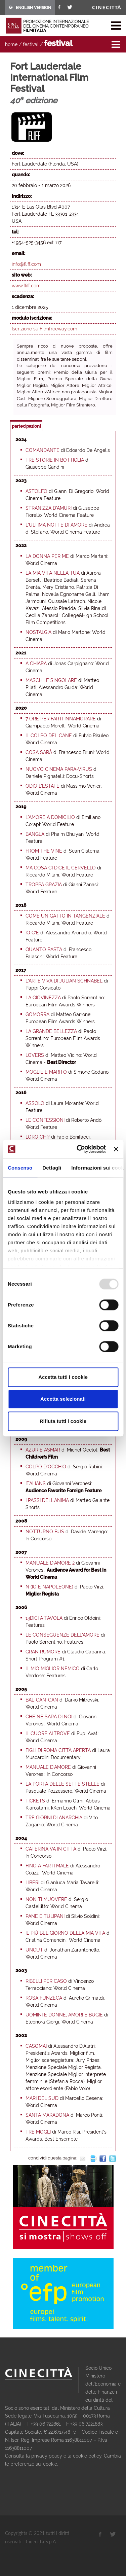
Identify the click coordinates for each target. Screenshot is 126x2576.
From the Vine (44, 851)
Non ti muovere (46, 1899)
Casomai (36, 2046)
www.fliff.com (26, 285)
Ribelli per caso (46, 1981)
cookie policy (87, 2456)
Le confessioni (45, 1120)
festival (31, 44)
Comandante (42, 450)
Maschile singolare (51, 680)
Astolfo (36, 491)
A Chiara (36, 663)
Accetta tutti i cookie (63, 1377)
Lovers (35, 1055)
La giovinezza (43, 997)
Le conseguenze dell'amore (62, 1635)
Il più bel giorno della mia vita (65, 1933)
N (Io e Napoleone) (49, 1586)
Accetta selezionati (63, 1399)
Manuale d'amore (48, 1767)
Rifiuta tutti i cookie (63, 1421)
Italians (36, 1483)
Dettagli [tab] (51, 1168)
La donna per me (47, 556)
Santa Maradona (47, 2115)
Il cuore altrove (48, 1733)
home (11, 44)
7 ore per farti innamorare (61, 718)
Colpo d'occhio (46, 1466)
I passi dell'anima (47, 1500)
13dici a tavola (44, 1618)
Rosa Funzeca (44, 1998)
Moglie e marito (46, 1072)
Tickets (35, 1800)
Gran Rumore (43, 1651)
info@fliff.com (26, 264)
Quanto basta (44, 949)
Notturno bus (45, 1531)
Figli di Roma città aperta (58, 1750)
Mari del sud (42, 2098)
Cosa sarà (39, 752)
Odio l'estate (42, 786)
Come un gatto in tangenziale (65, 916)
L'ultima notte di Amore (56, 525)
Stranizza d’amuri (49, 508)
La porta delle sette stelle (62, 1784)
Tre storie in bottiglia (55, 460)
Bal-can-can (42, 1700)
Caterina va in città (51, 1849)
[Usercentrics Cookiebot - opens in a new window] (79, 1149)
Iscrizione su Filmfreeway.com (44, 328)
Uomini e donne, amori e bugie (64, 2014)
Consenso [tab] (20, 1168)
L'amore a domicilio (50, 817)
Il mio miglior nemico (53, 1668)
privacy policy (46, 2456)
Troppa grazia (44, 884)
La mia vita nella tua (53, 573)
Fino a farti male (47, 1865)
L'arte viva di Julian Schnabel (64, 980)
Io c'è (32, 932)
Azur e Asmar (43, 1450)
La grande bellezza (51, 1031)
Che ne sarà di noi (49, 1716)
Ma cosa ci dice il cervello (61, 867)
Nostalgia (38, 632)
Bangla (35, 834)
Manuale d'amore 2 (50, 1563)
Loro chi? (38, 1137)
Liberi (32, 1882)
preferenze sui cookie (33, 2464)
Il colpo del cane (49, 735)
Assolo (35, 1103)
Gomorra (37, 1014)
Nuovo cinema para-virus (59, 769)
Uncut (34, 1950)
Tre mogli (38, 2132)
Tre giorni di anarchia (54, 1817)
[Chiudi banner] (116, 1149)
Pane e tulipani (45, 1916)
